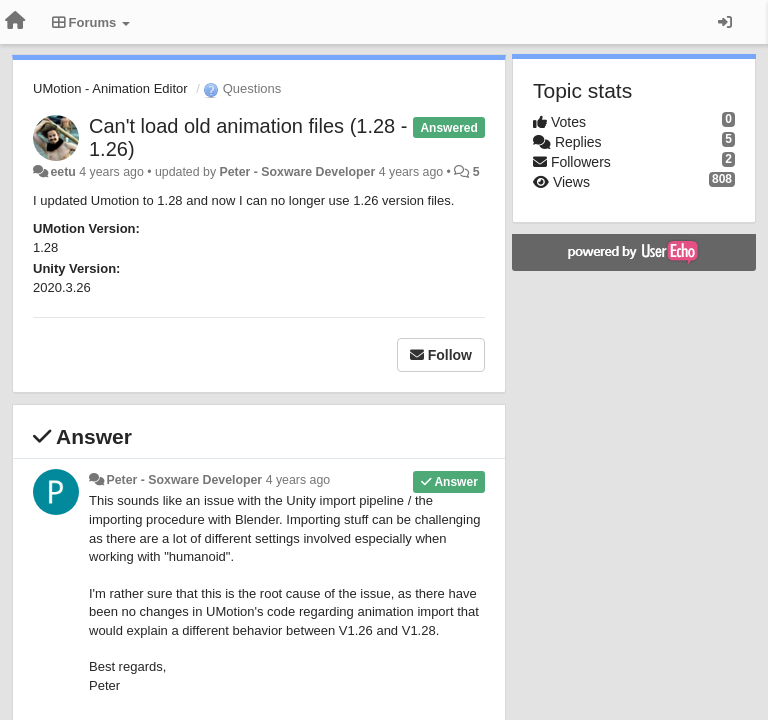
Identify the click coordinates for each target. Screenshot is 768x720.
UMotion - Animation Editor (110, 88)
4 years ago (298, 480)
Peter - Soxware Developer (297, 172)
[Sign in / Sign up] (725, 22)
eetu (62, 172)
